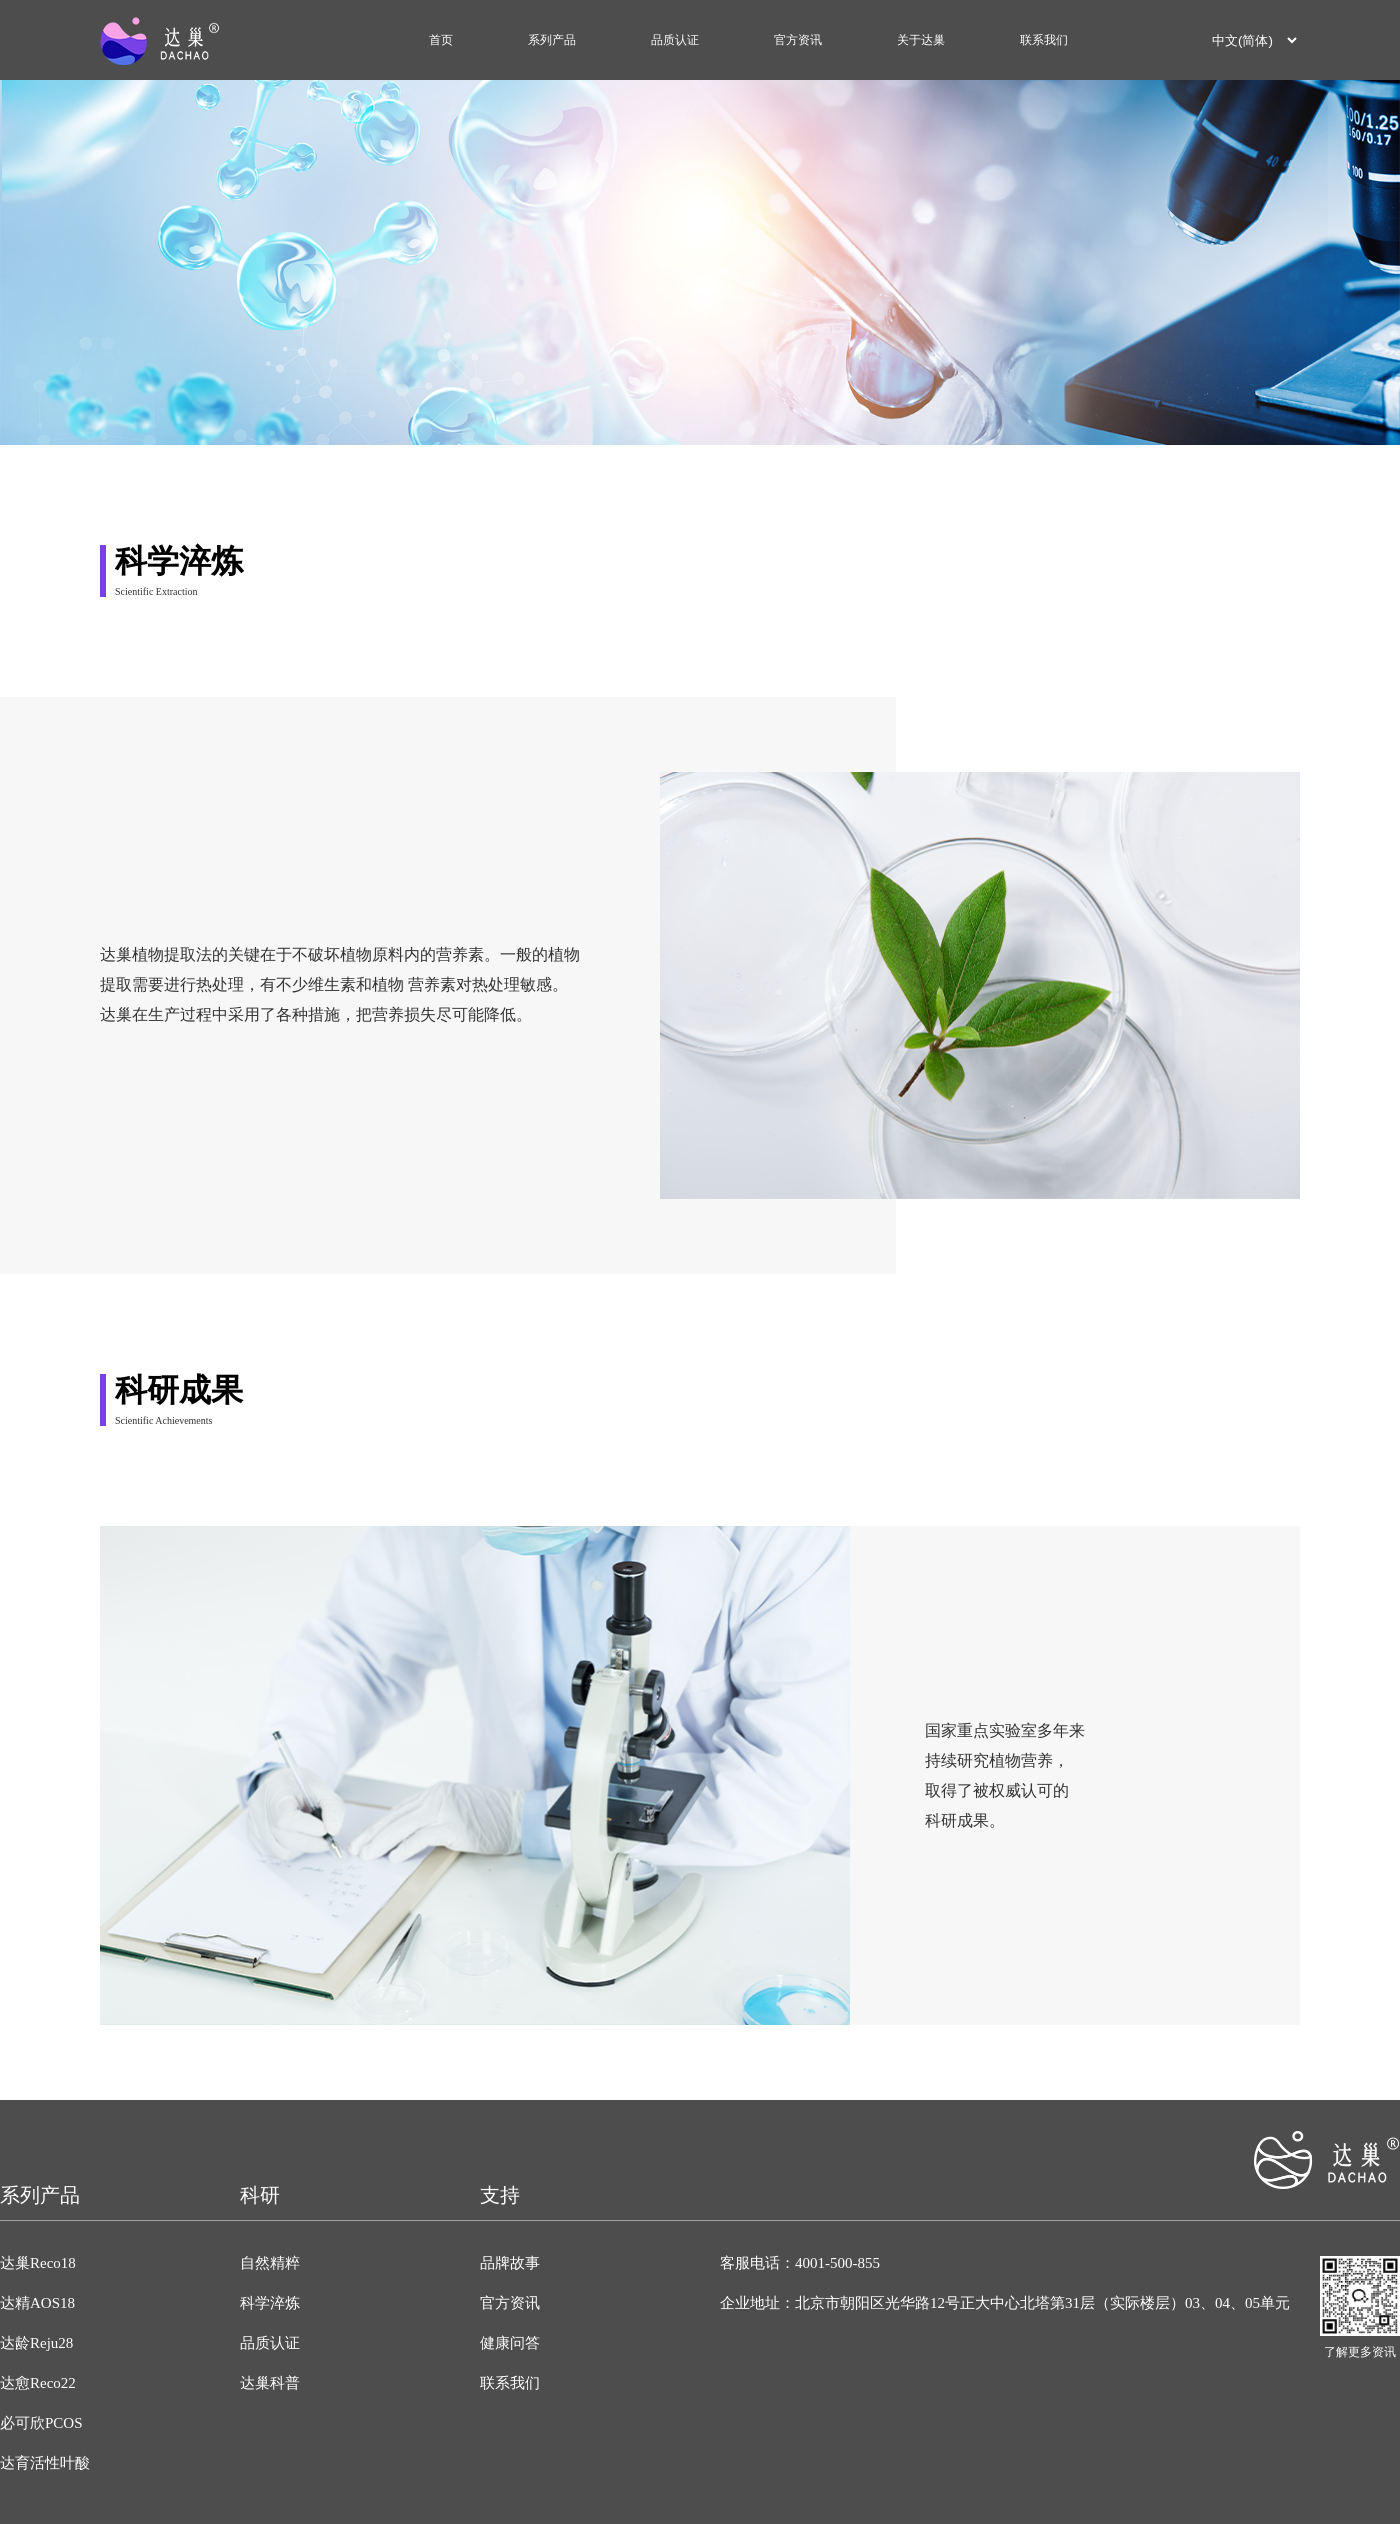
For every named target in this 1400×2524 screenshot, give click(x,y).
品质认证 (675, 40)
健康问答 (510, 2343)
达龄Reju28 (36, 2343)
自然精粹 (270, 2263)
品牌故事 (510, 2263)
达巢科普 (270, 2383)
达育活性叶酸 (45, 2463)
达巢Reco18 (38, 2263)
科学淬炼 (270, 2303)
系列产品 (552, 40)
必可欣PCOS (41, 2423)
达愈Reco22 (38, 2383)
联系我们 (1044, 40)
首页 (441, 40)
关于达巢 (921, 40)
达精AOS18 (37, 2303)
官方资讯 (798, 40)
